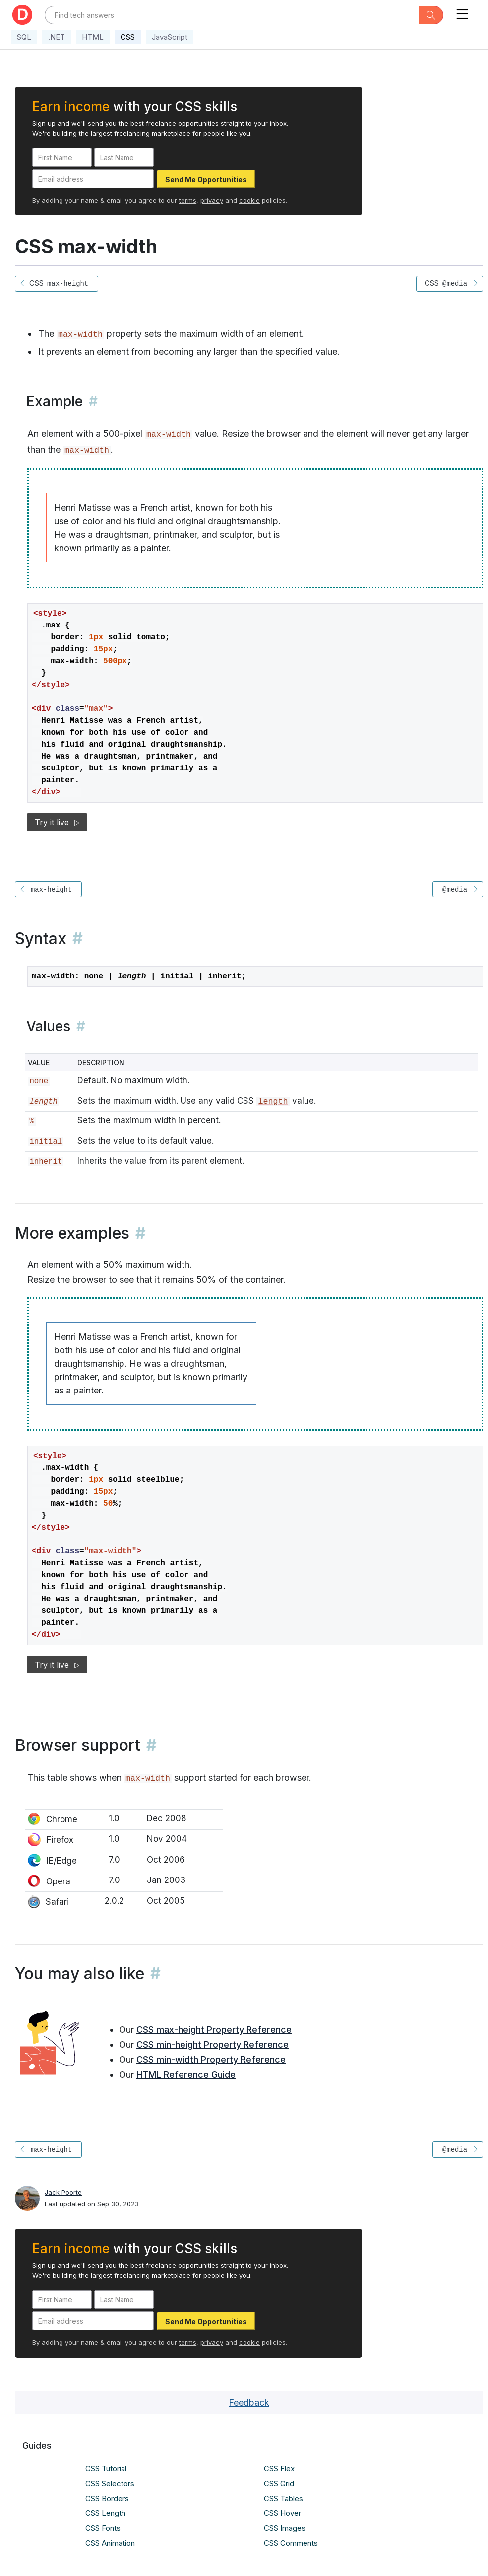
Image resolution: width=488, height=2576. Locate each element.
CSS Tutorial (105, 2468)
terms (187, 200)
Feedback (249, 2402)
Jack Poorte (63, 2192)
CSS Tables (283, 2498)
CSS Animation (110, 2543)
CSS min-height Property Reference (212, 2044)
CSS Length (105, 2513)
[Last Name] (124, 157)
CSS (128, 37)
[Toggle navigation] (462, 12)
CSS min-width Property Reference (211, 2059)
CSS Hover (282, 2513)
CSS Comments (291, 2543)
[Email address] (93, 178)
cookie (249, 200)
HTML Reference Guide (186, 2074)
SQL (24, 37)
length (273, 1101)
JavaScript (169, 37)
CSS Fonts (103, 2528)
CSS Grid (279, 2483)
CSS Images (284, 2528)
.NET (56, 37)
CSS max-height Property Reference (214, 2029)
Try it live (57, 822)
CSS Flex (279, 2468)
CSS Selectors (109, 2483)
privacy (211, 200)
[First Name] (62, 157)
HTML (93, 37)
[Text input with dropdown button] (232, 15)
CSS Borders (107, 2498)
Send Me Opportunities (206, 179)
